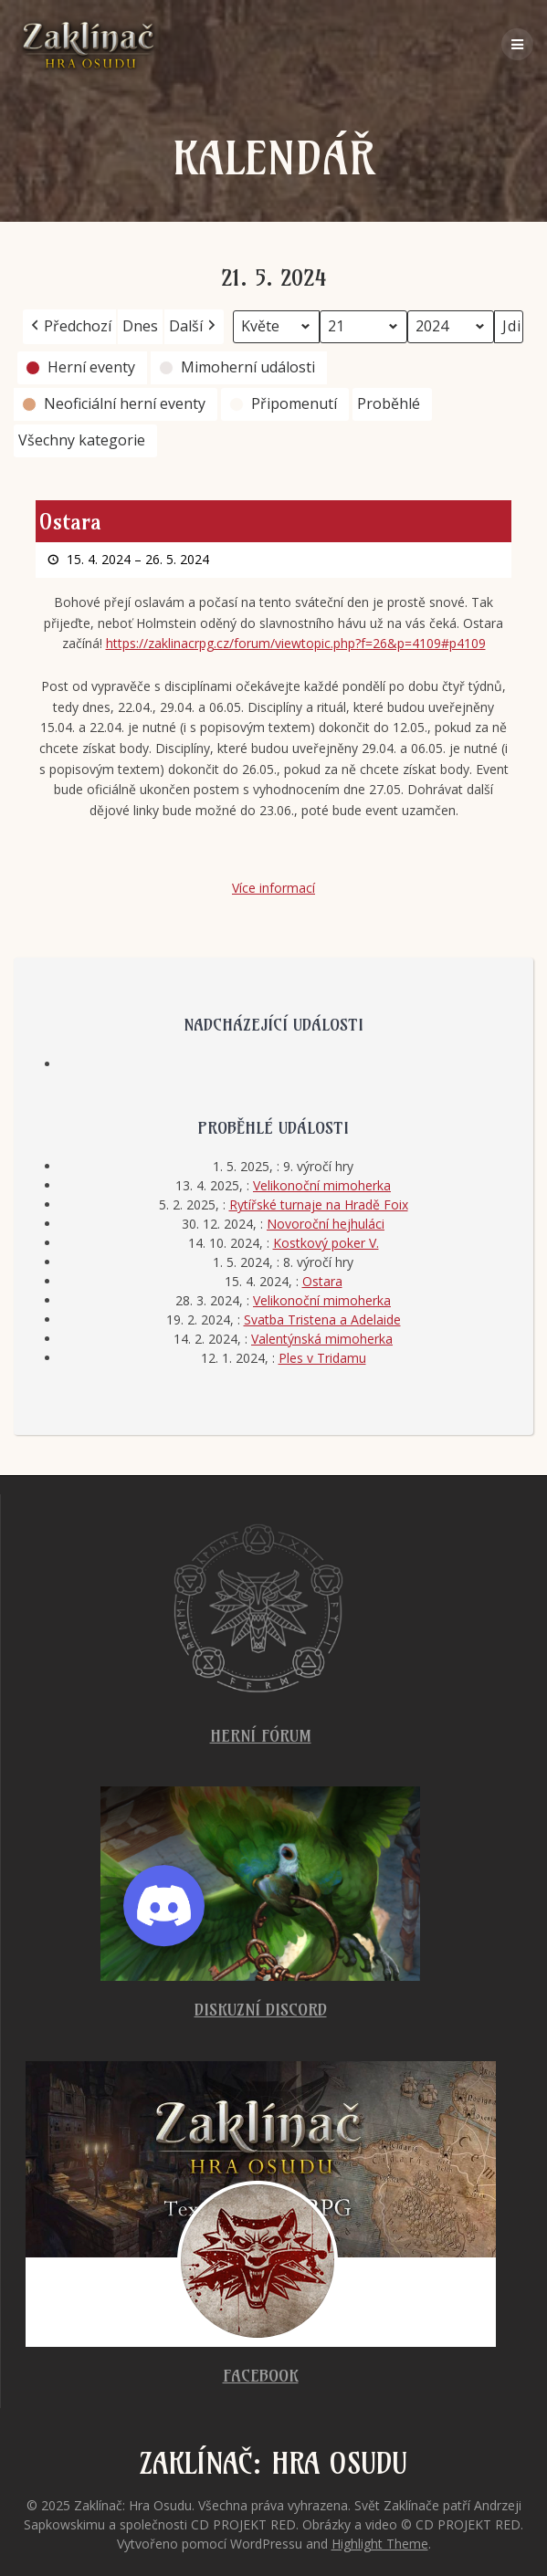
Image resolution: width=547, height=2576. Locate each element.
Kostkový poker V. (326, 1242)
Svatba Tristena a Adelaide (322, 1319)
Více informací (273, 888)
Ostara (322, 1281)
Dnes (140, 326)
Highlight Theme (379, 2543)
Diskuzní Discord (261, 2009)
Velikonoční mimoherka (322, 1185)
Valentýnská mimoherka (322, 1338)
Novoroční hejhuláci (325, 1223)
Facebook (261, 2375)
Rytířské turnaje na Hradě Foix (318, 1204)
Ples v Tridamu (322, 1358)
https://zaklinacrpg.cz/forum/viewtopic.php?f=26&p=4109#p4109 (296, 644)
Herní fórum (260, 1735)
